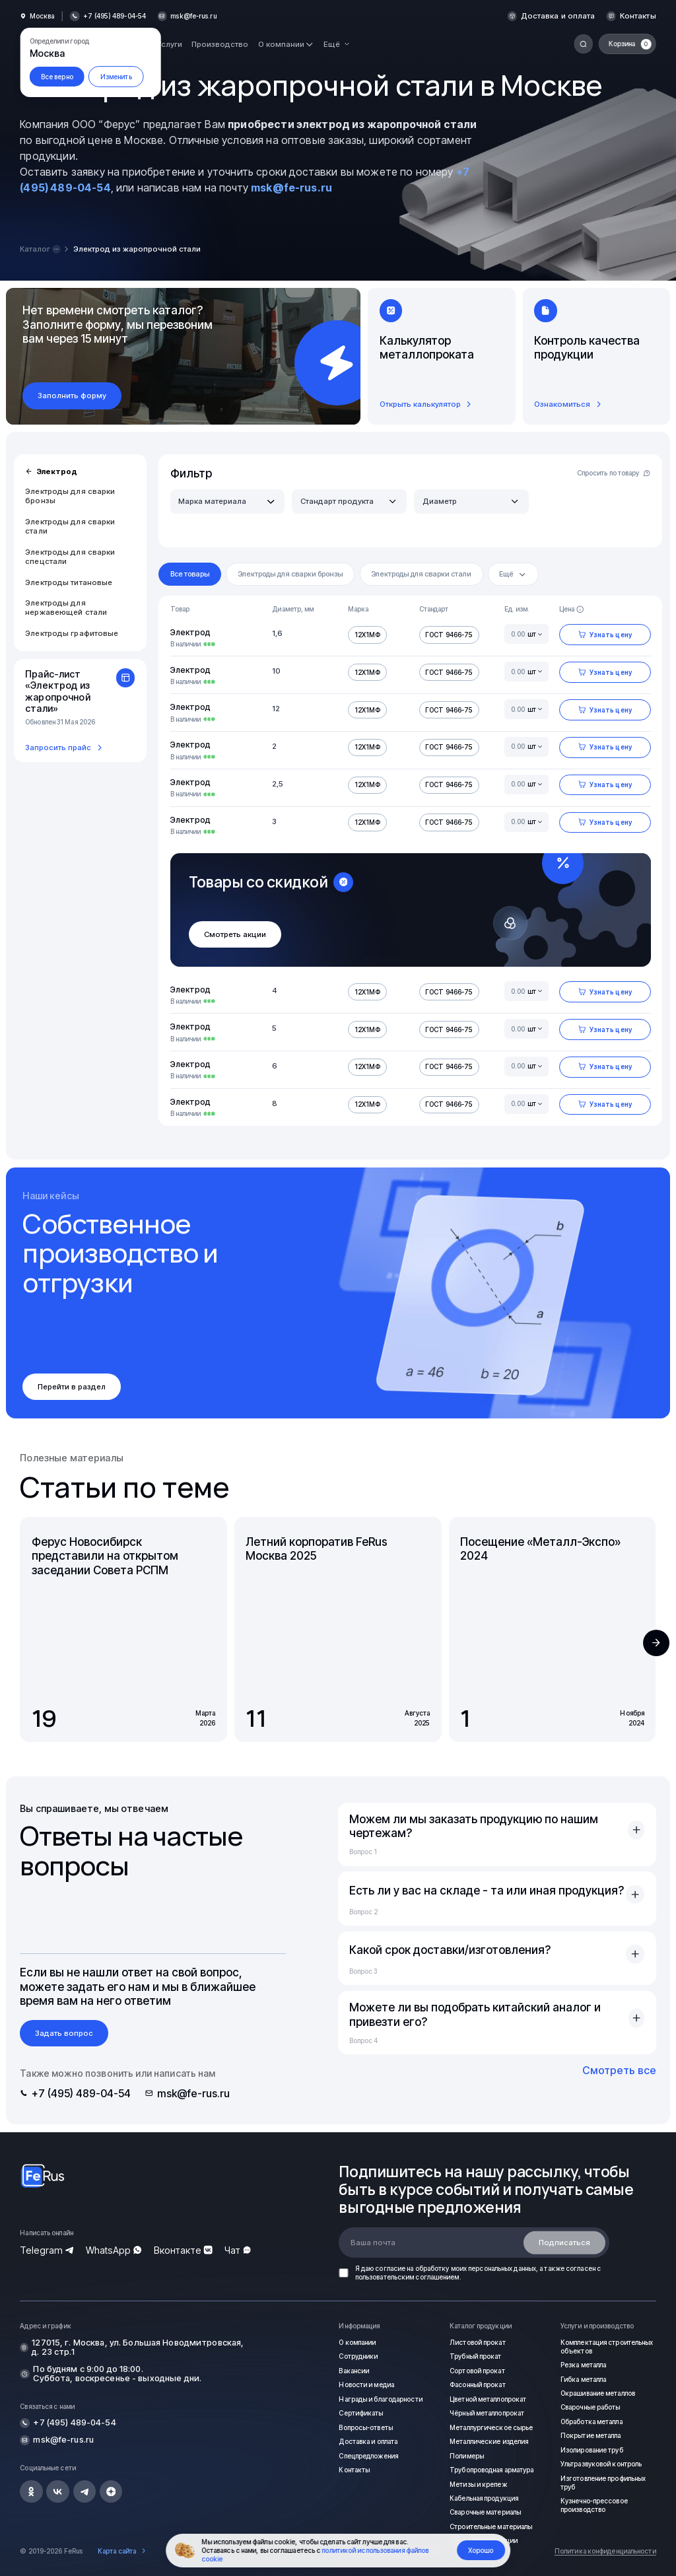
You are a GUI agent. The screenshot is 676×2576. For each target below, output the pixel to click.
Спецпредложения (368, 2456)
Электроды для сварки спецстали (70, 556)
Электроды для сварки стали (70, 526)
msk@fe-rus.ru (193, 16)
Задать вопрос (64, 2033)
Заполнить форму (72, 395)
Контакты (638, 16)
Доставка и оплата (558, 16)
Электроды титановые (68, 582)
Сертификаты (361, 2413)
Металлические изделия (489, 2441)
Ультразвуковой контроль (601, 2464)
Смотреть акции (235, 934)
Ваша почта (373, 2242)
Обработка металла (591, 2421)
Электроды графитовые (71, 633)
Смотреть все (619, 2070)
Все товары (190, 574)
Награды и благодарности (380, 2399)
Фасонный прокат (478, 2384)
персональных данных (502, 2268)
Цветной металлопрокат (488, 2399)
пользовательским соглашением (407, 2277)
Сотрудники (358, 2356)
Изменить (116, 77)
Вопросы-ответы (365, 2427)
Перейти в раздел (72, 1386)
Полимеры (467, 2456)
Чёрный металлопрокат (487, 2413)
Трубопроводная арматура (491, 2470)
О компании (357, 2342)
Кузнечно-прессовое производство (594, 2505)
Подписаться (564, 2242)
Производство (219, 44)
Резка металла (583, 2365)
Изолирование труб (591, 2450)
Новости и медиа (366, 2384)
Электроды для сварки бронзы (70, 496)
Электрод (51, 471)
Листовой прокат (478, 2342)
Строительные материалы (491, 2526)
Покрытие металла (590, 2435)
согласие (390, 2268)
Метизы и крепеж (478, 2484)
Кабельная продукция (484, 2498)
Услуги (169, 44)
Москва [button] (42, 16)
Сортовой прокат (477, 2371)
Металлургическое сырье (491, 2427)
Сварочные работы (590, 2407)
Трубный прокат (475, 2356)
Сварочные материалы (485, 2512)
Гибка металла (583, 2379)
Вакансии (354, 2371)
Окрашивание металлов (597, 2393)
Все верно (57, 77)
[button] (656, 1643)
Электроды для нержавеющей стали (66, 607)
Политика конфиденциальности (605, 2551)
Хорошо (481, 2550)
